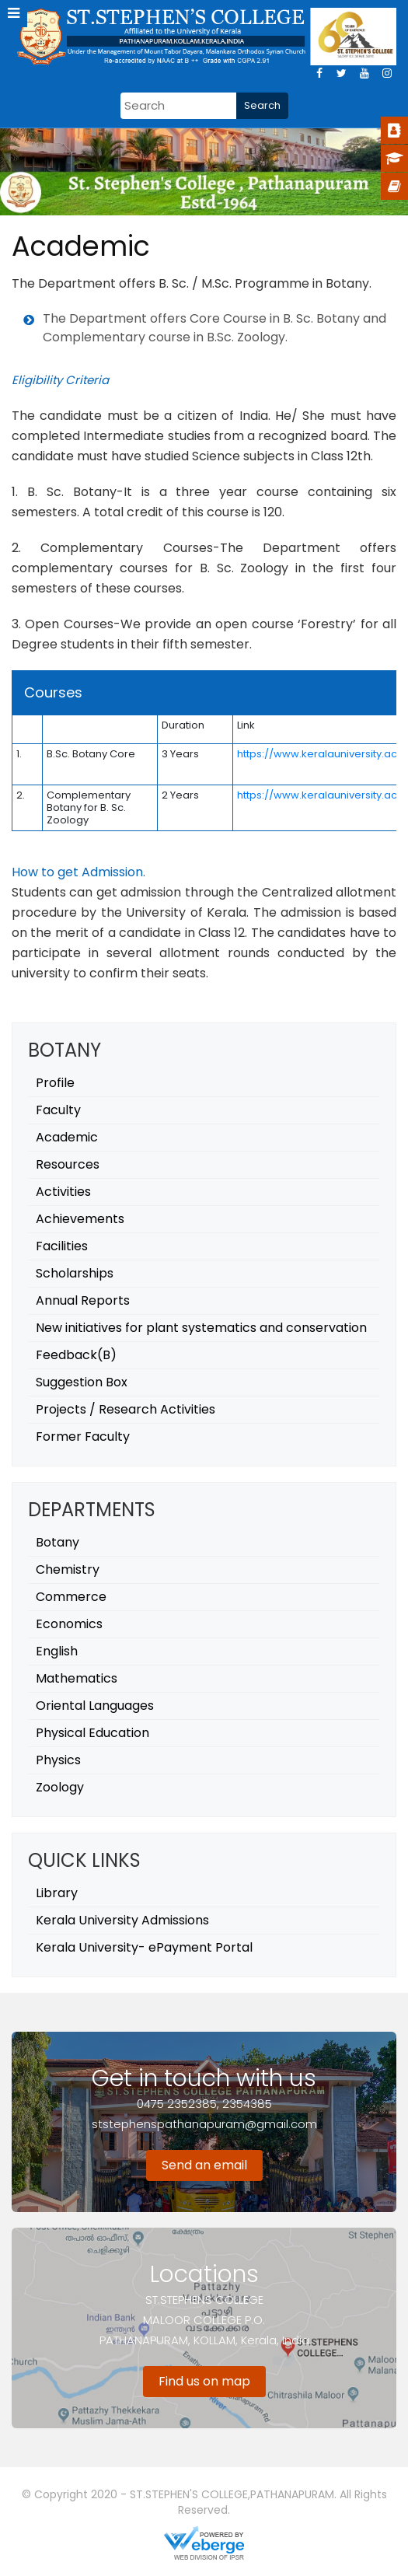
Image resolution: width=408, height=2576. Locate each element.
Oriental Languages (95, 1705)
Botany (57, 1542)
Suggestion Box (81, 1382)
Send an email (204, 2165)
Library (57, 1893)
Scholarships (74, 1273)
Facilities (62, 1246)
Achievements (80, 1219)
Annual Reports (83, 1300)
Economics (69, 1624)
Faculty (58, 1110)
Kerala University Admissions (122, 1920)
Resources (67, 1164)
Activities (63, 1192)
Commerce (71, 1597)
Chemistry (67, 1569)
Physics (58, 1760)
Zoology (60, 1787)
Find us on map (204, 2381)
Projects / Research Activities (125, 1409)
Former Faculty (83, 1436)
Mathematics (76, 1678)
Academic (67, 1137)
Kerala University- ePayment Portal (144, 1947)
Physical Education (92, 1733)
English (57, 1651)
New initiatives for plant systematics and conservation (201, 1328)
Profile (55, 1083)
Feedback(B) (76, 1355)
